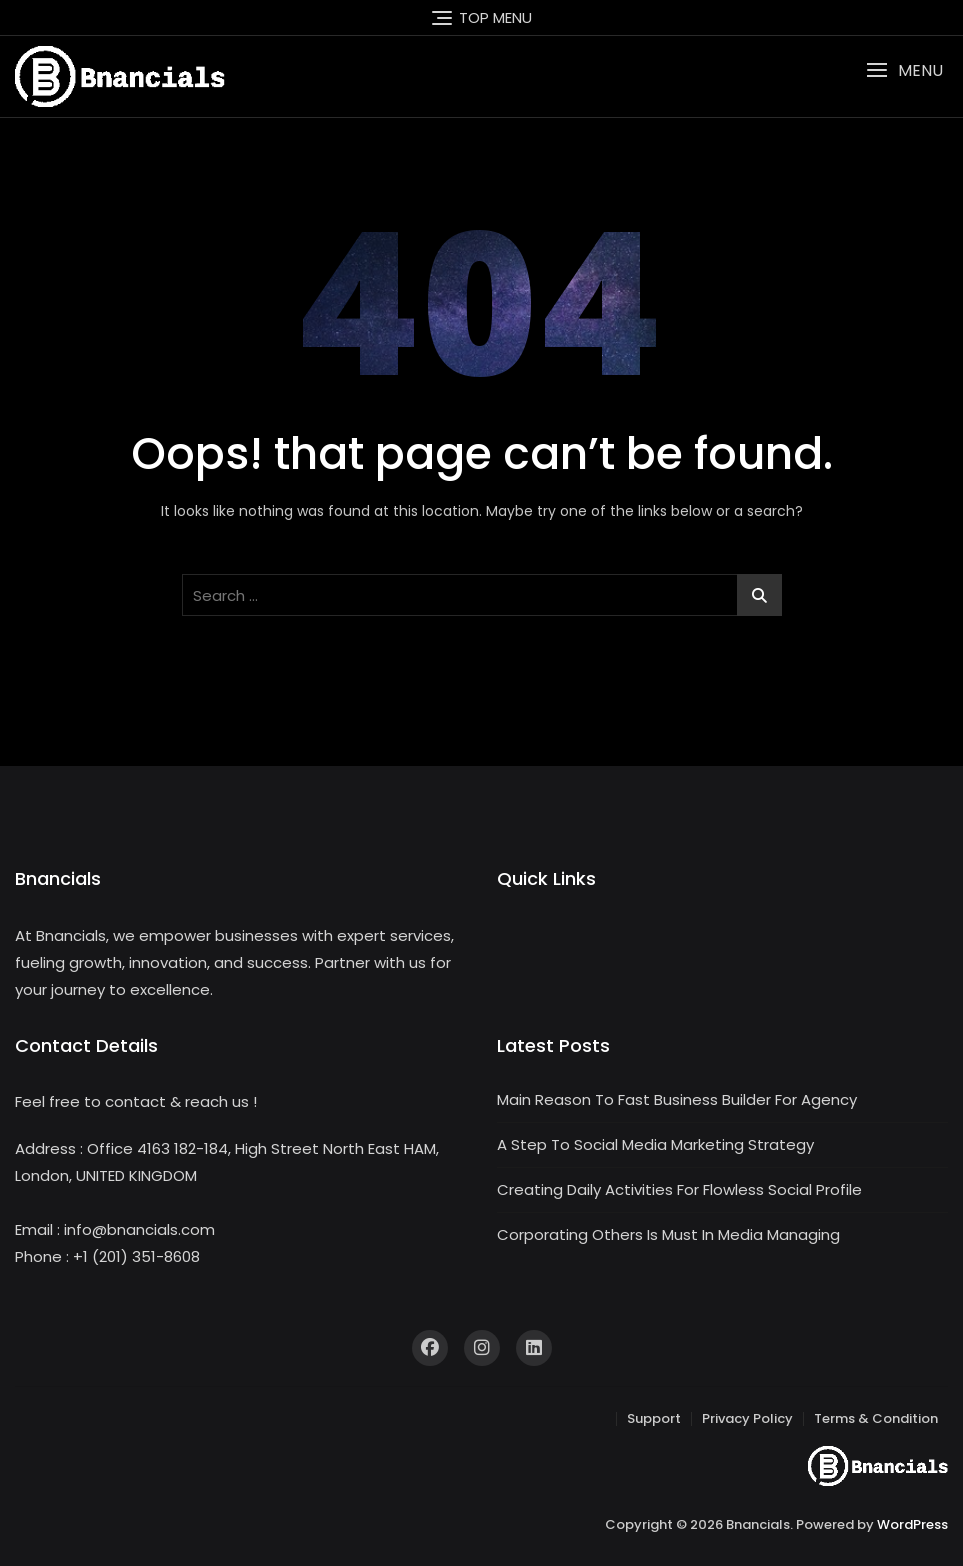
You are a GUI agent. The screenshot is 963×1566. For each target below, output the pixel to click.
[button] (904, 70)
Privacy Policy (747, 1418)
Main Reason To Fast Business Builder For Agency (677, 1099)
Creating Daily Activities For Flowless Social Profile (679, 1189)
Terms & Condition (876, 1418)
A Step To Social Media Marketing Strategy (655, 1144)
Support (654, 1418)
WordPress (912, 1524)
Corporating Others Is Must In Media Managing (668, 1234)
